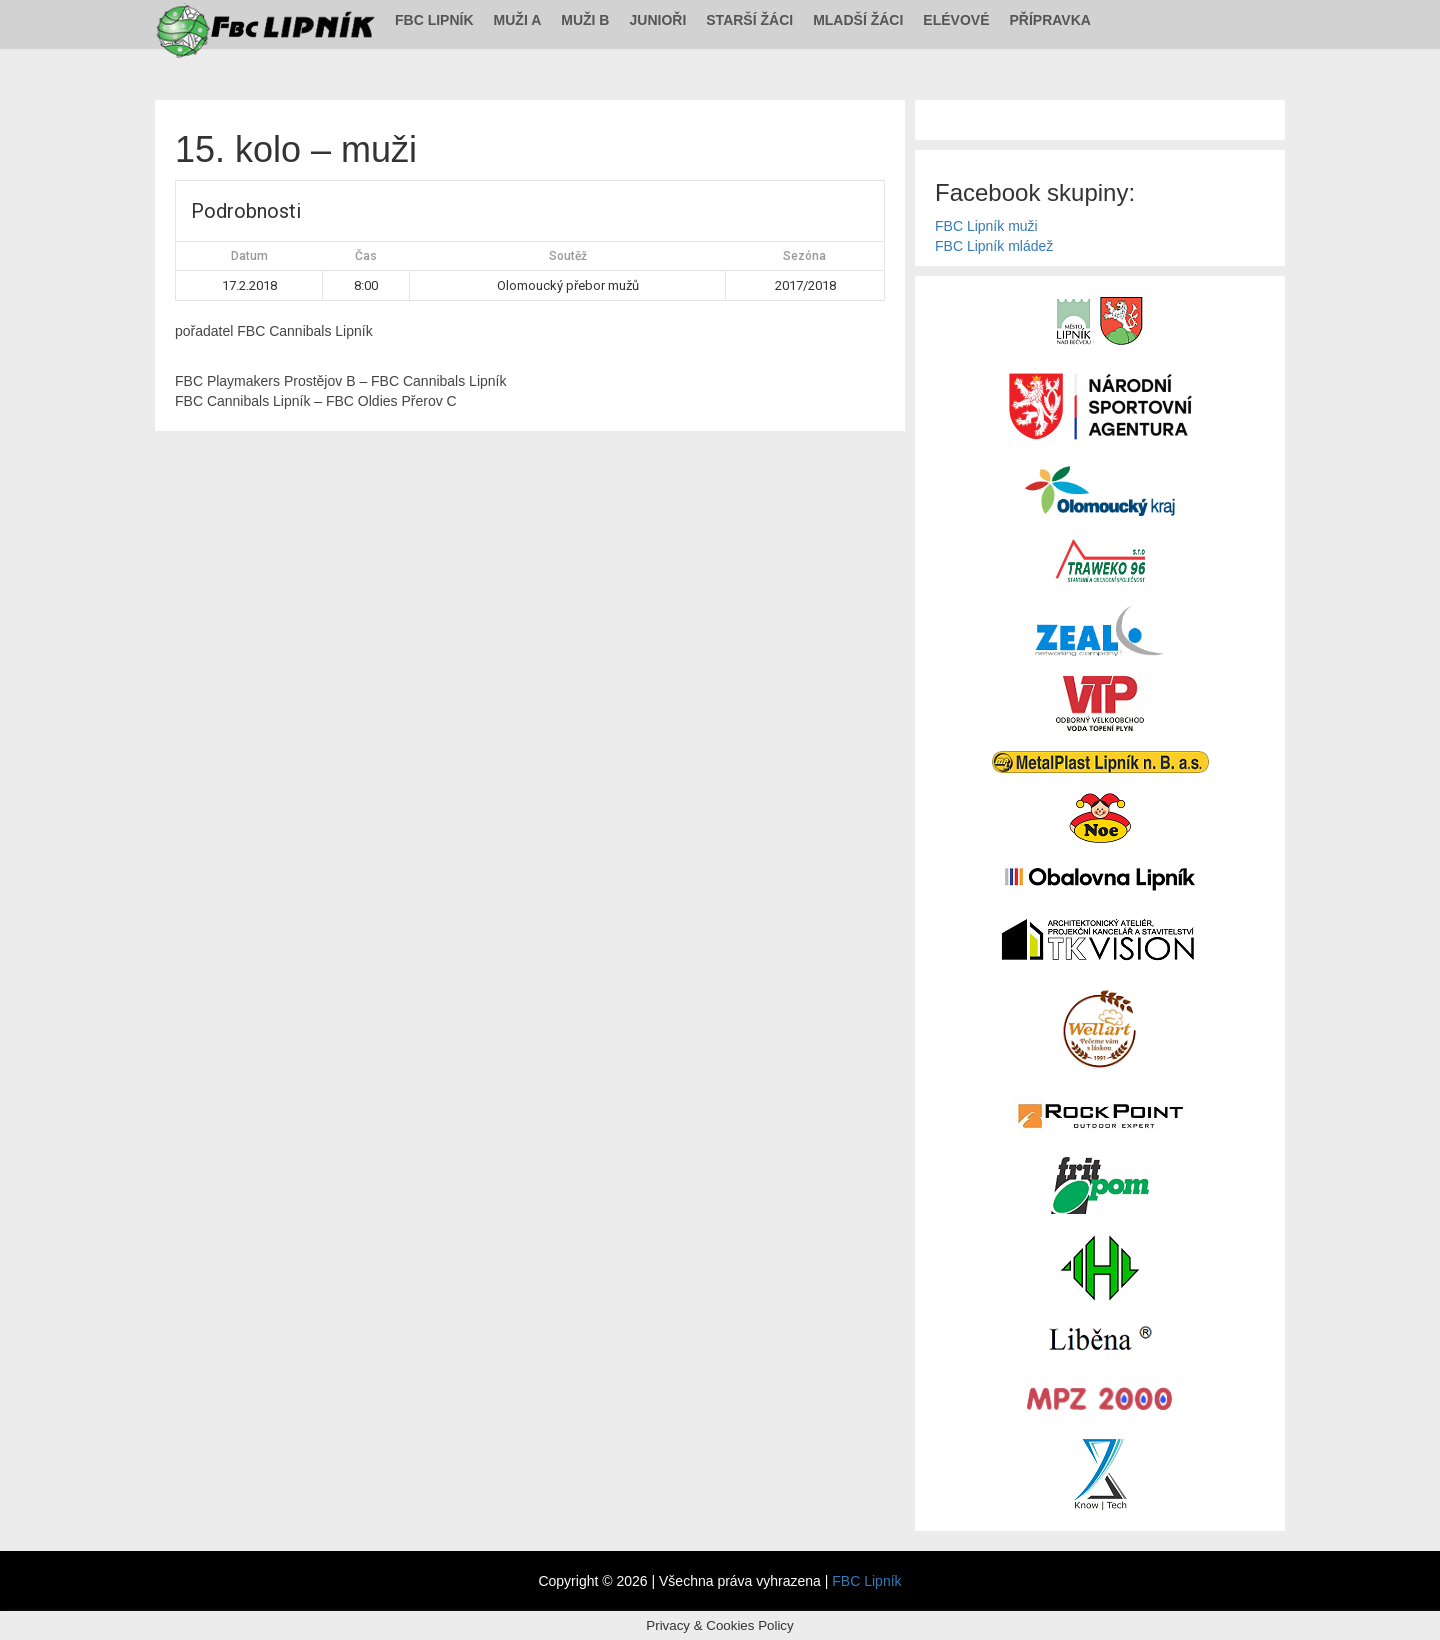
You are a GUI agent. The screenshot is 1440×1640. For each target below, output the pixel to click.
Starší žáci (749, 20)
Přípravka (1050, 20)
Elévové (956, 20)
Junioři (657, 20)
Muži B (585, 20)
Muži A (518, 20)
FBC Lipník (434, 20)
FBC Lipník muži (986, 226)
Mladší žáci (858, 20)
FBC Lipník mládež (994, 246)
